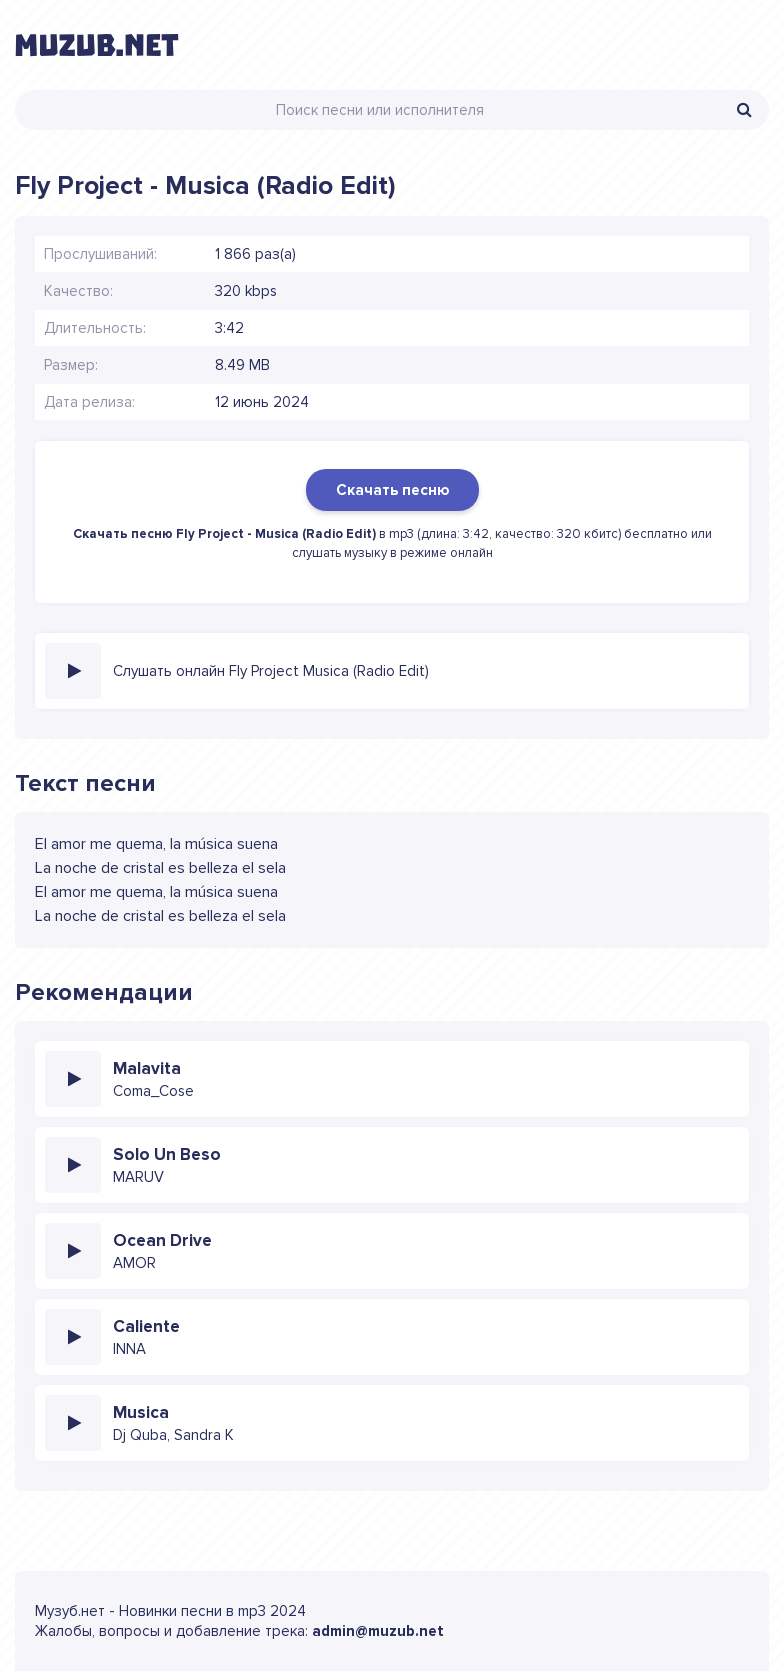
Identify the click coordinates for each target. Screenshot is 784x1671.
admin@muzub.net (378, 1631)
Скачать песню (392, 490)
